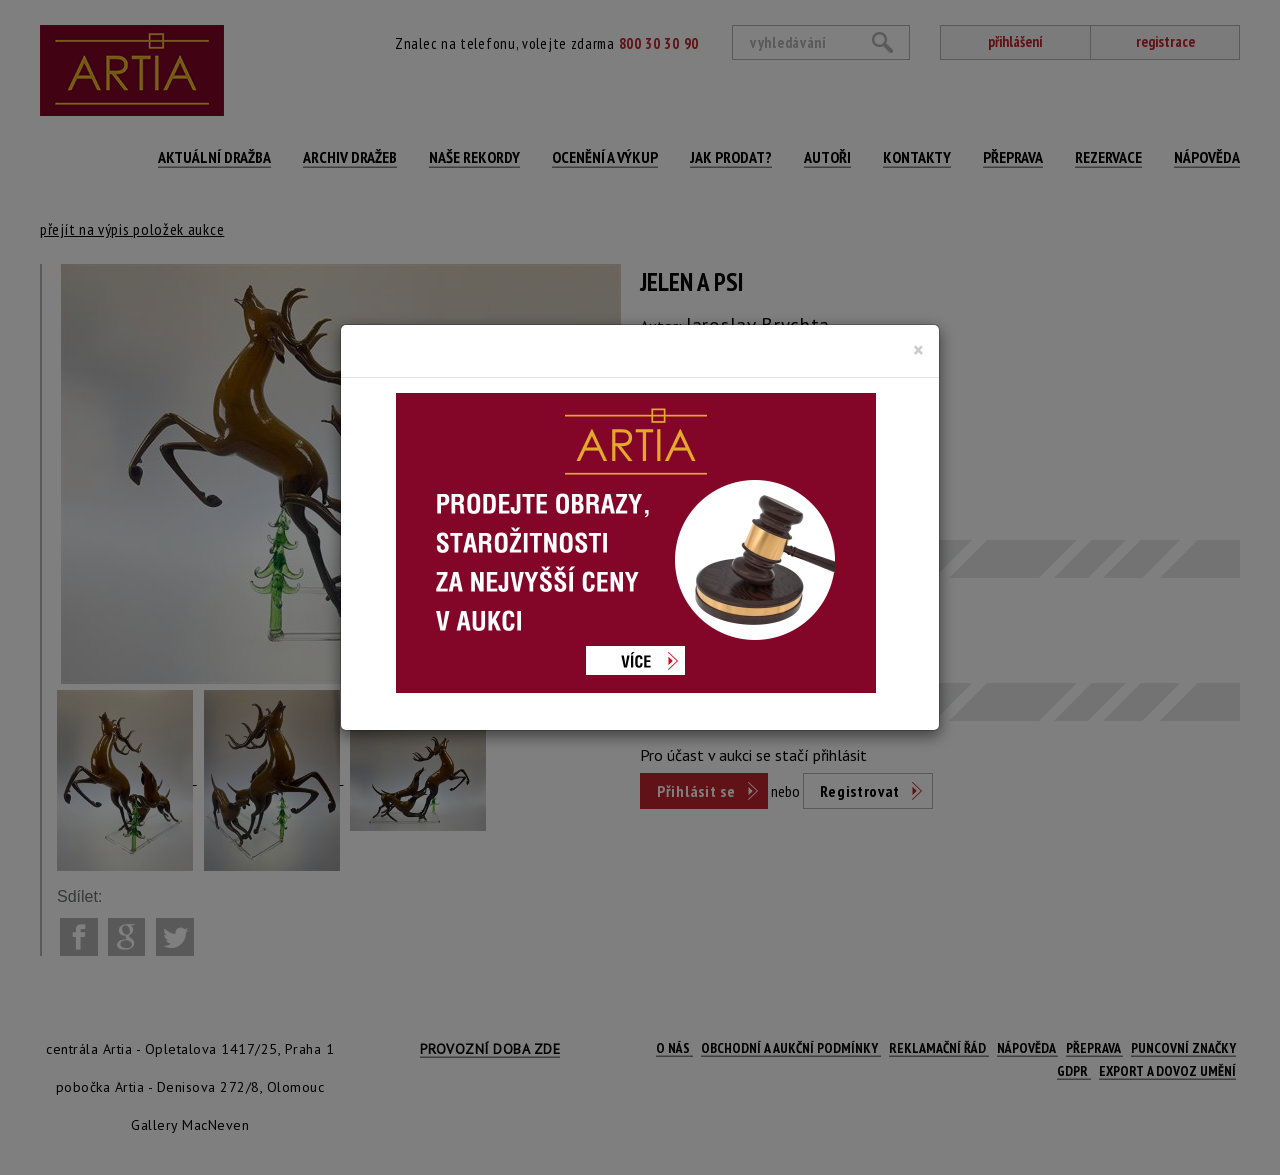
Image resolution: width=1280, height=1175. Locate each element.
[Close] (918, 350)
